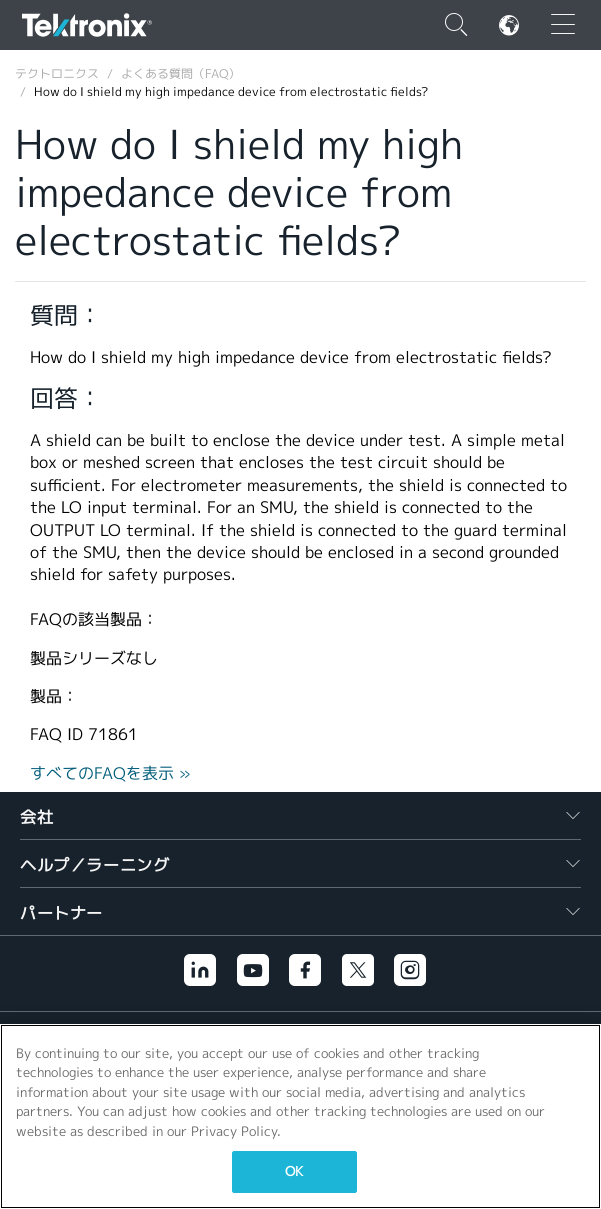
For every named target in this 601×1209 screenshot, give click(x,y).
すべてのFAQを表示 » (110, 773)
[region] (300, 1116)
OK (294, 1171)
